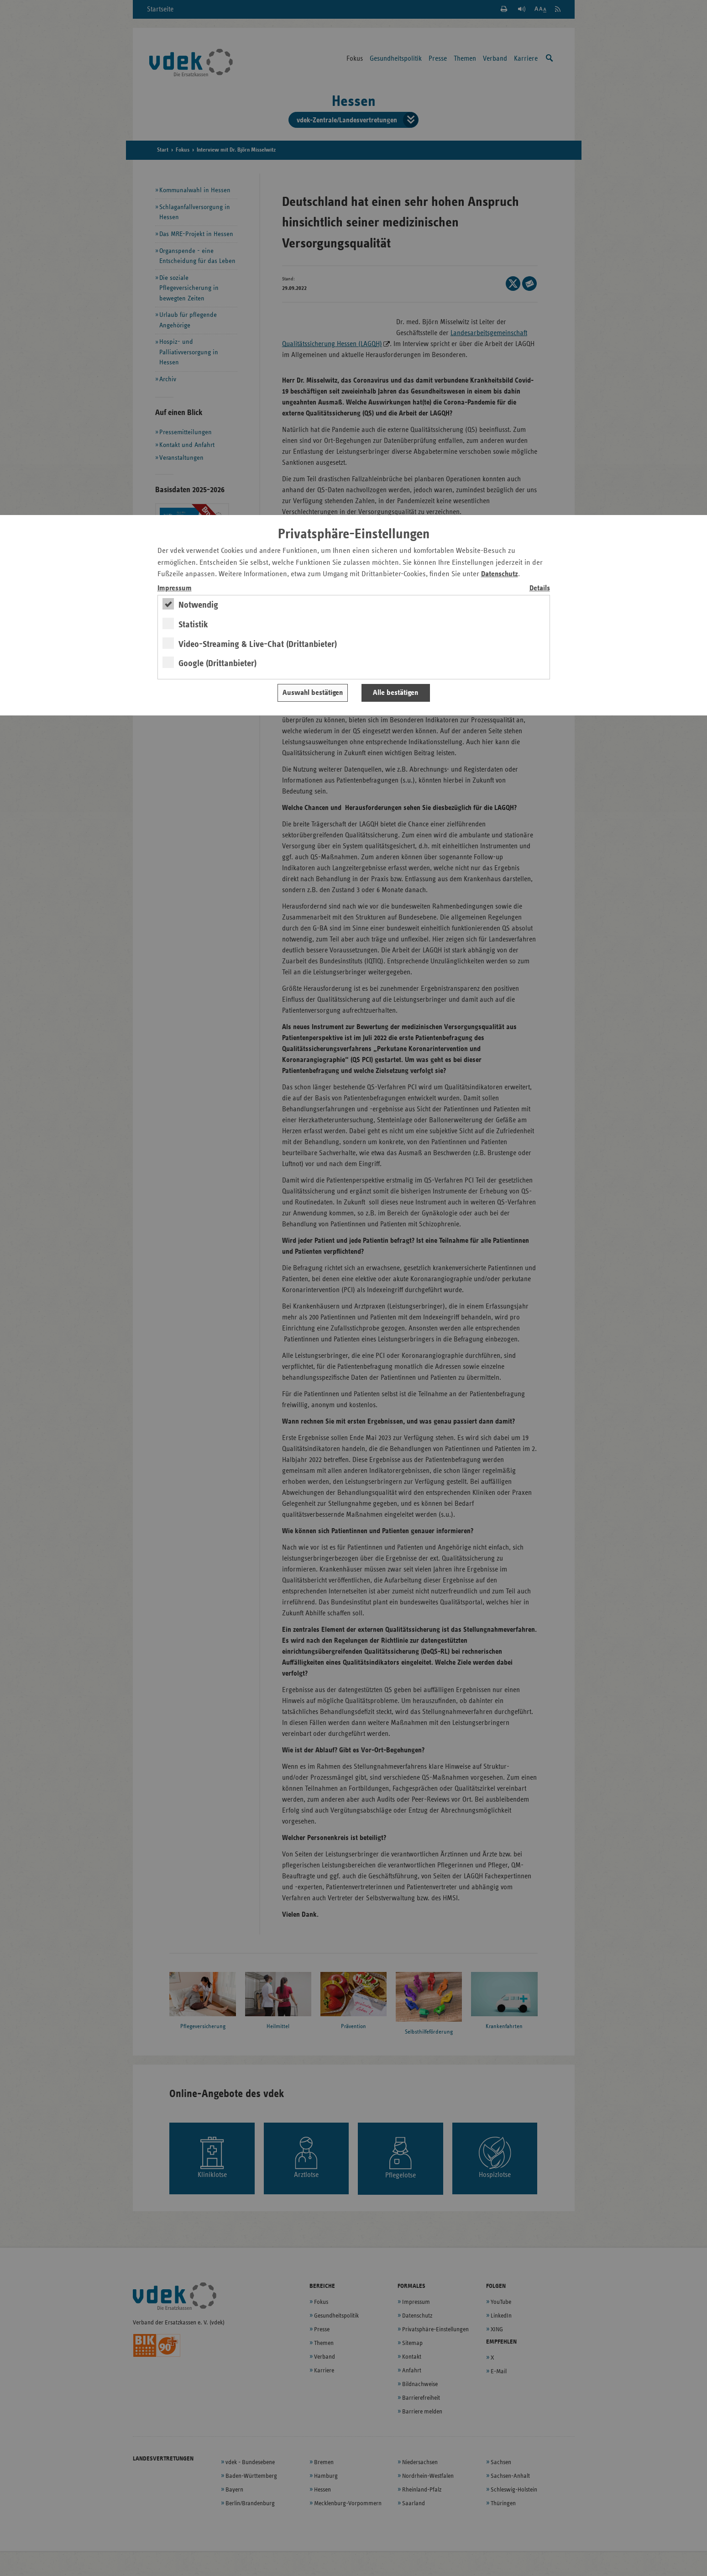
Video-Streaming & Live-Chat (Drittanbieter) (257, 644)
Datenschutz (499, 574)
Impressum (174, 588)
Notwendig (198, 605)
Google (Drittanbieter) (217, 663)
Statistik (193, 624)
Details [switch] (539, 588)
